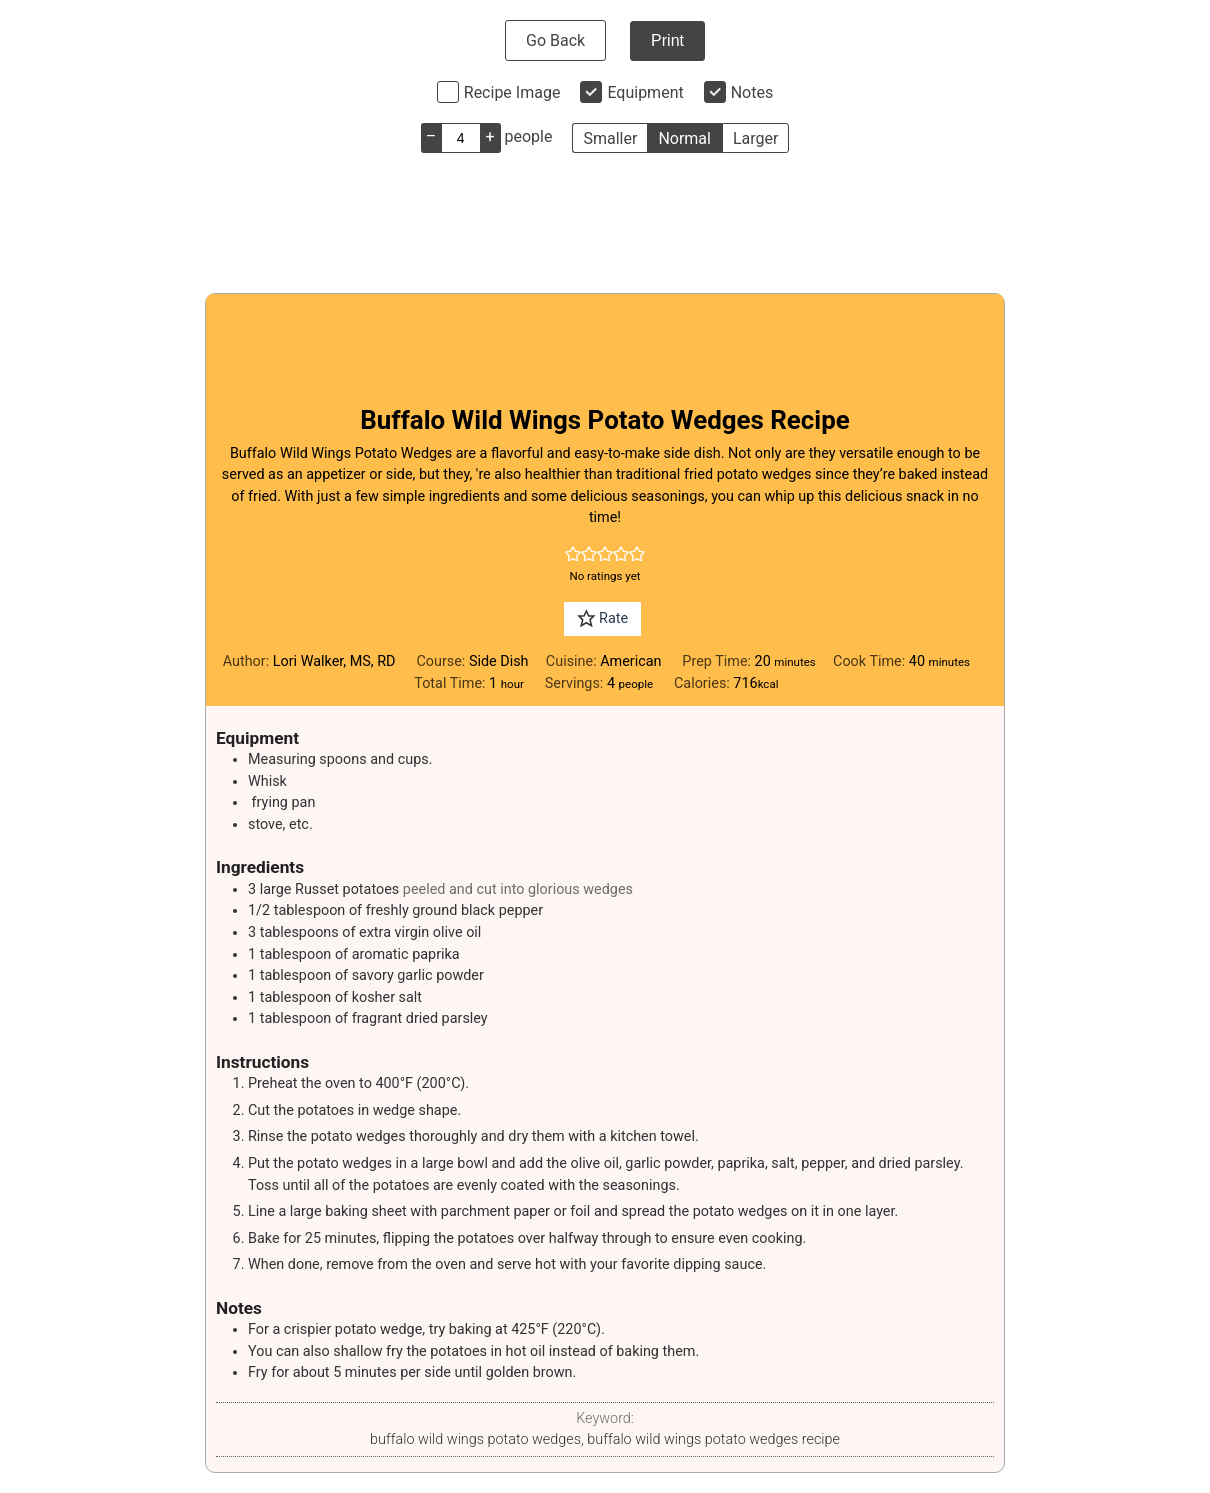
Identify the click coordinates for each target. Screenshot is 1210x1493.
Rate (602, 618)
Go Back (555, 40)
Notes (752, 92)
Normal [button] (684, 138)
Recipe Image (512, 92)
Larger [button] (755, 138)
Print (667, 40)
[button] (573, 554)
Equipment (645, 92)
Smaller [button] (610, 138)
